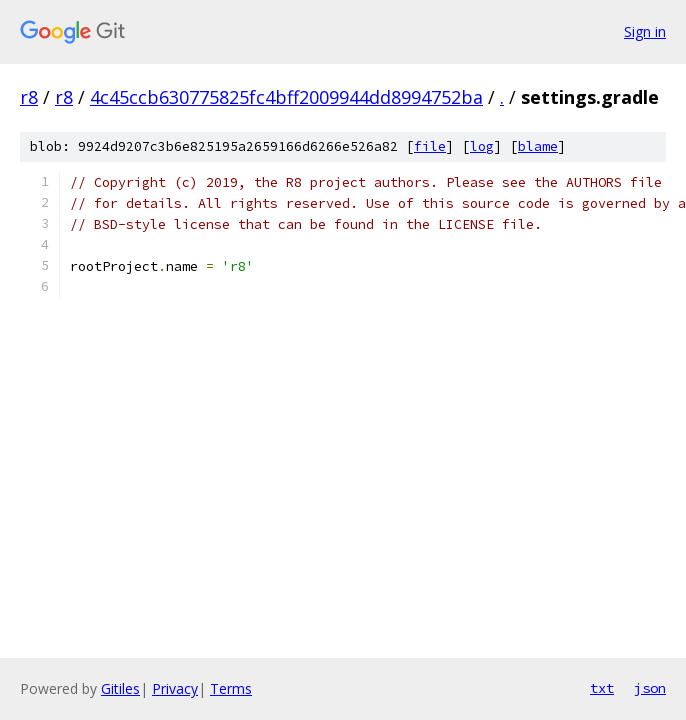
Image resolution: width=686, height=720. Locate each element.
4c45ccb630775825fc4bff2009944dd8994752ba (286, 97)
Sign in (645, 31)
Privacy (175, 688)
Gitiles (120, 688)
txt (602, 688)
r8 (29, 97)
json (650, 688)
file (430, 146)
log (482, 146)
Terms (231, 688)
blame (538, 146)
